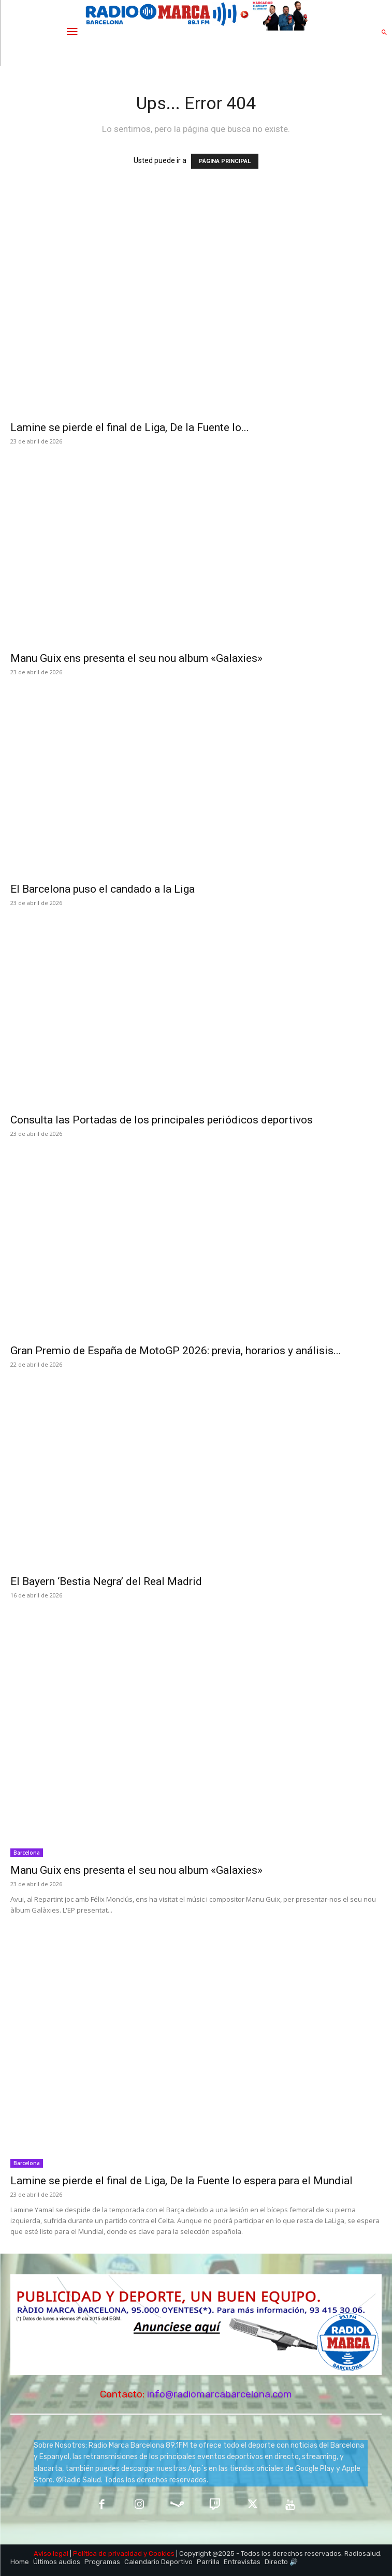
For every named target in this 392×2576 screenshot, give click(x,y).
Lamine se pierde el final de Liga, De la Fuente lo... (129, 427)
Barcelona (26, 1852)
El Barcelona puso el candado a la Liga (103, 889)
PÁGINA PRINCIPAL (225, 161)
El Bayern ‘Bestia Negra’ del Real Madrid (106, 1581)
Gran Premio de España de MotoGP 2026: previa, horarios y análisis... (175, 1350)
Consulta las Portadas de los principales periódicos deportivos (161, 1120)
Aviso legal (51, 2553)
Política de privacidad (107, 2553)
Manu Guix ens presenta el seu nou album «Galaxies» (136, 658)
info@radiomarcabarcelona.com (219, 2394)
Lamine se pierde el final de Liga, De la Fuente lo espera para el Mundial (181, 2180)
